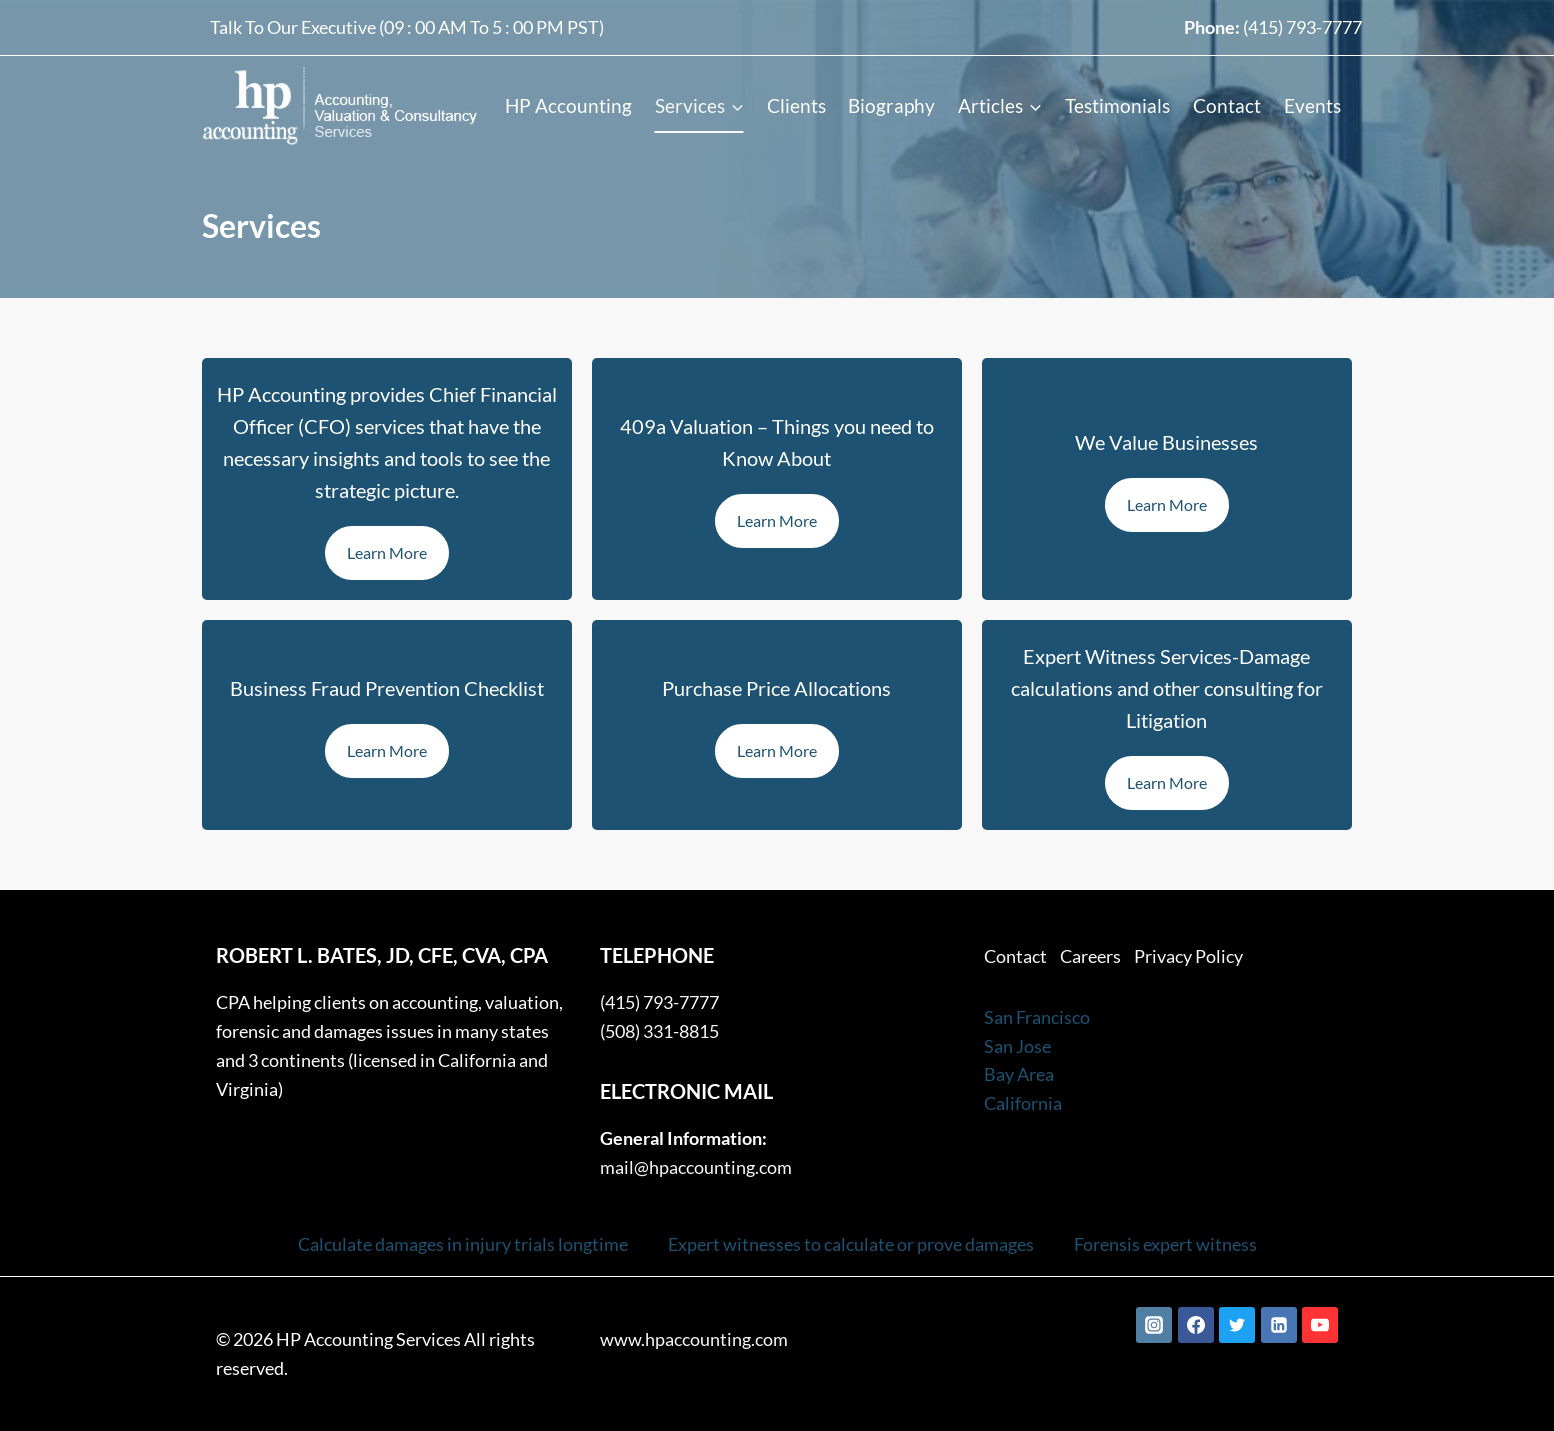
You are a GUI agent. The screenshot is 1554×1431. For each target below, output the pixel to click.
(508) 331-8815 (659, 1031)
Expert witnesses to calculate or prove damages (851, 1244)
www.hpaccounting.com (694, 1339)
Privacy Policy (1188, 956)
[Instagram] (1154, 1325)
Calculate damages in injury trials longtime (463, 1244)
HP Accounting (568, 105)
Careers (1090, 956)
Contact (1227, 105)
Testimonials (1117, 105)
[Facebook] (1196, 1325)
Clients (796, 105)
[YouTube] (1320, 1325)
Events (1312, 105)
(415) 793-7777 (1302, 27)
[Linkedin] (1279, 1325)
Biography (891, 105)
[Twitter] (1237, 1325)
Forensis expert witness (1165, 1244)
